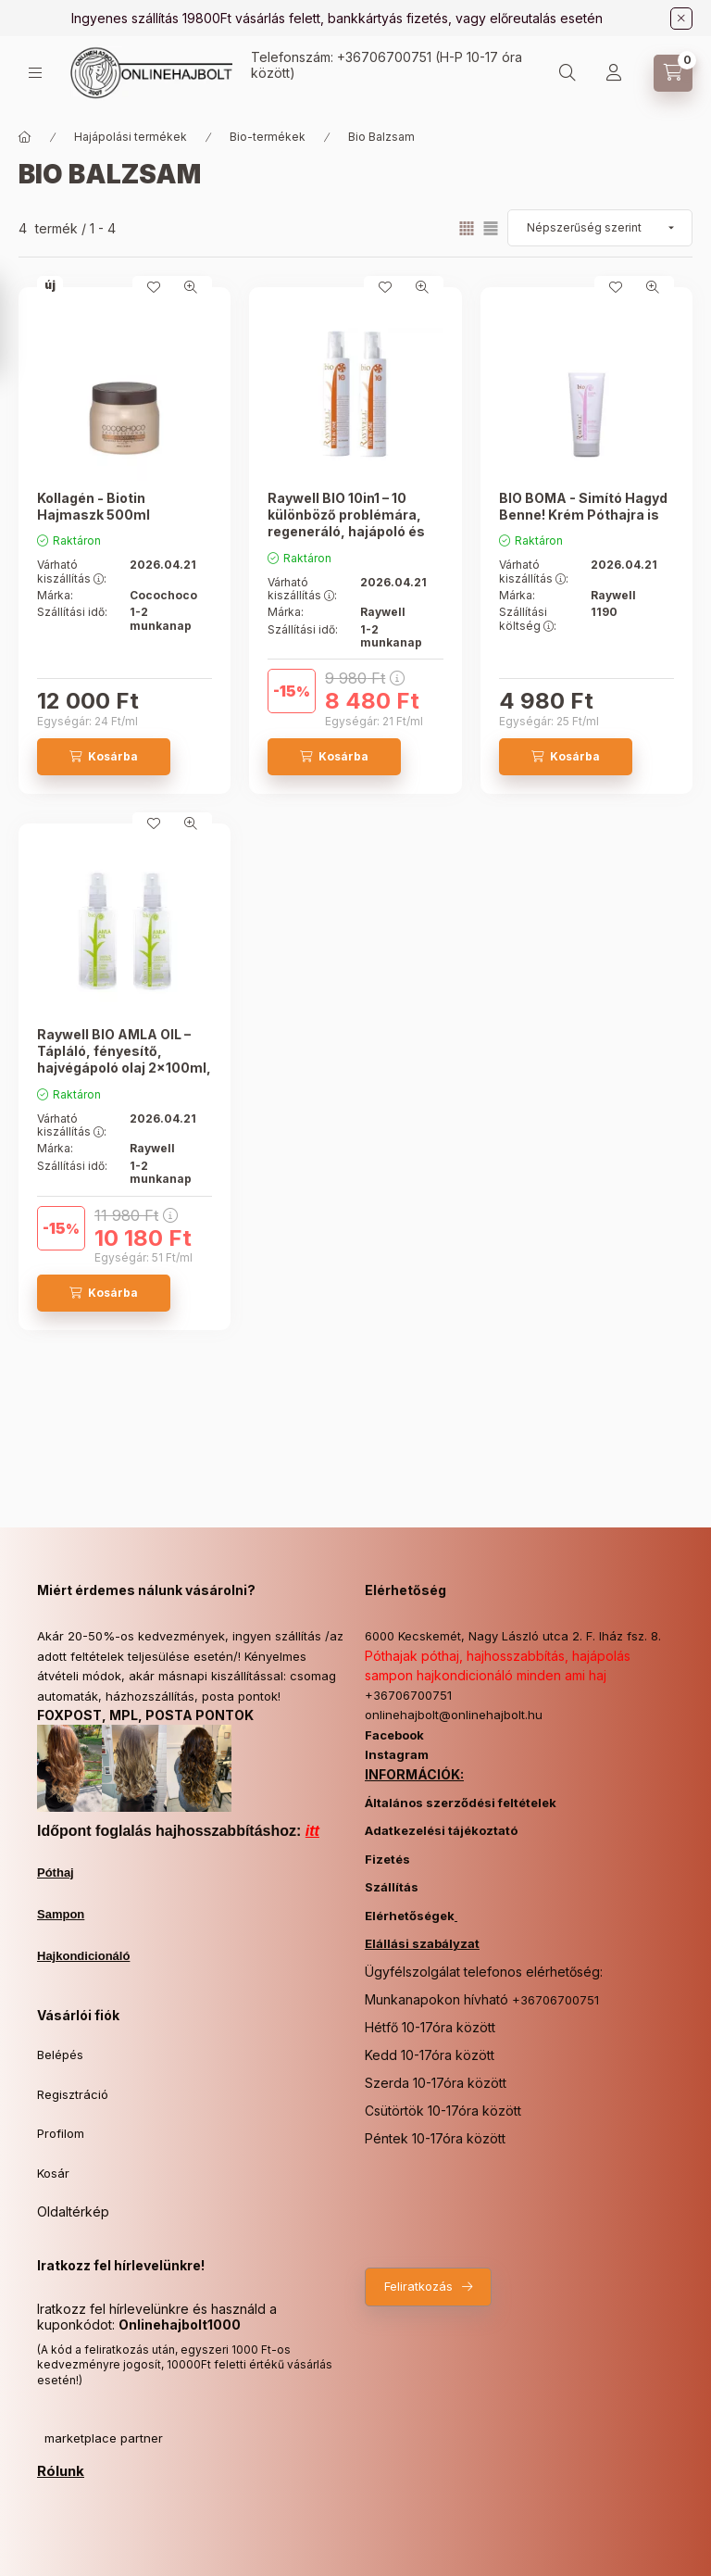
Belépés (60, 2054)
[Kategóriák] (35, 73)
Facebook (394, 1735)
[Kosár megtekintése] (673, 73)
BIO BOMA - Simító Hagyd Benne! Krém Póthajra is (583, 506)
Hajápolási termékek (130, 137)
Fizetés (387, 1859)
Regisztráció (72, 2094)
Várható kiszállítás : (71, 571)
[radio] (490, 228)
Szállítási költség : (527, 619)
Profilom (60, 2133)
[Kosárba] (103, 756)
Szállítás (391, 1886)
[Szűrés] (18, 327)
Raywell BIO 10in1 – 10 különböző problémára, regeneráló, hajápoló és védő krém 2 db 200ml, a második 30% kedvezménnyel (349, 540)
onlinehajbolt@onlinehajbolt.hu (454, 1714)
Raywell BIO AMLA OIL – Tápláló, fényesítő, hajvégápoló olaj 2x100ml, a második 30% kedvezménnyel (124, 1068)
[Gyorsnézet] (190, 287)
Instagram (397, 1754)
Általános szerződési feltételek (460, 1802)
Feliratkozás (418, 2286)
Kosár (53, 2173)
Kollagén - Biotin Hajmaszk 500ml (93, 506)
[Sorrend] (599, 227)
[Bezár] (681, 18)
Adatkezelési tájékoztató (441, 1830)
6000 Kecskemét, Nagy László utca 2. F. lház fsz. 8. (513, 1635)
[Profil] (613, 73)
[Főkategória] (25, 137)
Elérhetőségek (410, 1915)
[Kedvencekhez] (153, 287)
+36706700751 (384, 57)
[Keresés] (567, 73)
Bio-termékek (268, 137)
